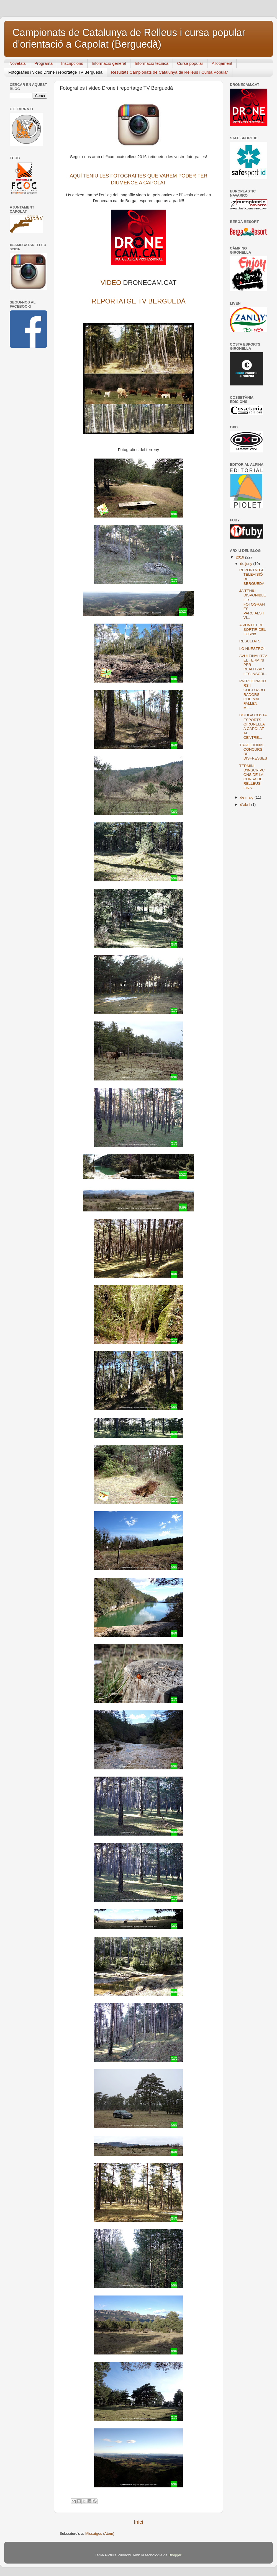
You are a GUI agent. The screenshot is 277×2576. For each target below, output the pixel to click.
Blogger (174, 2555)
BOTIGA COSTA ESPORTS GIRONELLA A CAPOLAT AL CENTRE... (253, 726)
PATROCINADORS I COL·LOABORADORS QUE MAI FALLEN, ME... (252, 694)
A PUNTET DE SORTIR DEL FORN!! (252, 629)
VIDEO (111, 282)
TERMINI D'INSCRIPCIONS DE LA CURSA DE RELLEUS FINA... (252, 777)
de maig (247, 797)
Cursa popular (190, 63)
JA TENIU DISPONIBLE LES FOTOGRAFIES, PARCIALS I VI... (252, 604)
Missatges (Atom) (99, 2533)
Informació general (109, 63)
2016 (240, 557)
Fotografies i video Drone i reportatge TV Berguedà (55, 72)
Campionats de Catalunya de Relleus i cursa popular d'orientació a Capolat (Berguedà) (128, 38)
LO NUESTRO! (252, 649)
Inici (138, 2522)
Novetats (17, 63)
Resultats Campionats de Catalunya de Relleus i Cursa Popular (169, 72)
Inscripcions (72, 63)
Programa (43, 63)
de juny (246, 564)
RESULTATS (250, 641)
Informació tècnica (151, 63)
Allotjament (222, 63)
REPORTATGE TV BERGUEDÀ (138, 301)
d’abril (245, 804)
